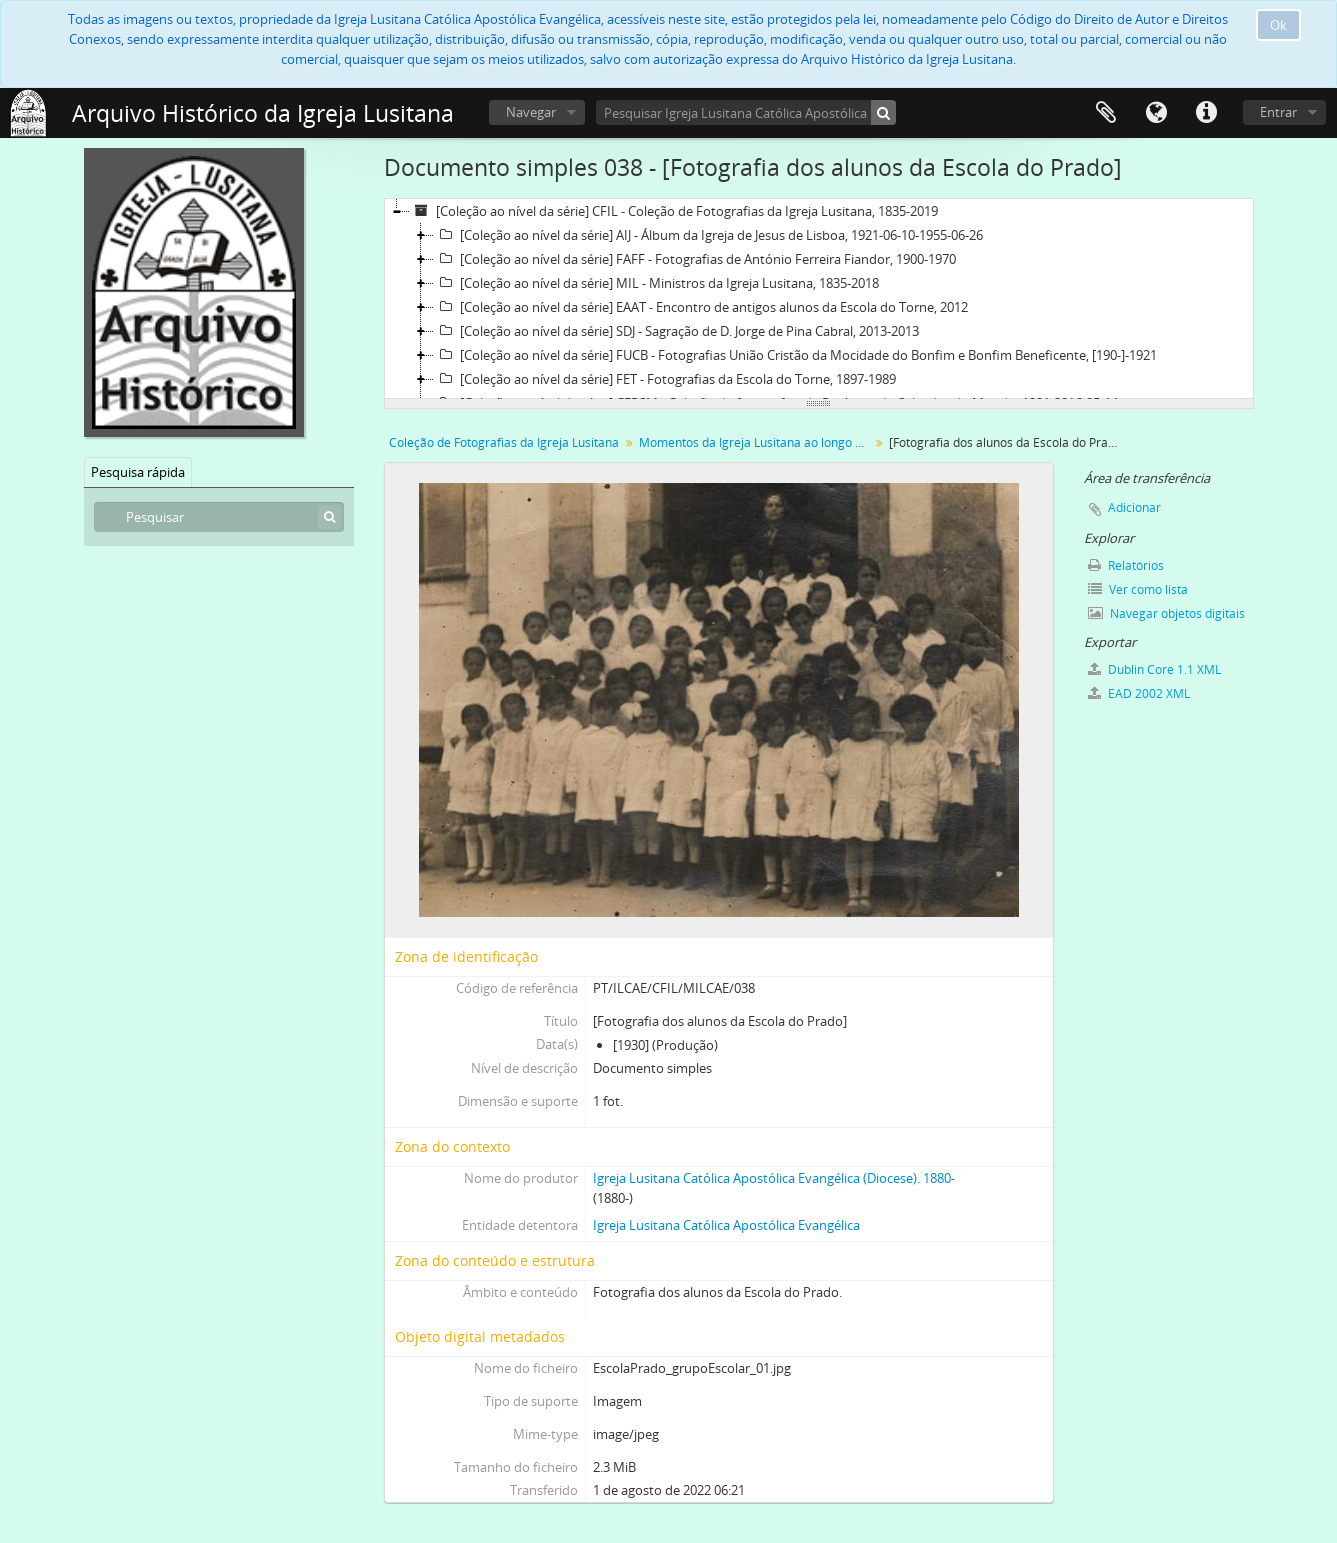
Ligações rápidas (1206, 113)
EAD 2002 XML (1139, 693)
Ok (1278, 25)
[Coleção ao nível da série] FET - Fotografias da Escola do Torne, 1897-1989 (665, 379)
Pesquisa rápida (138, 472)
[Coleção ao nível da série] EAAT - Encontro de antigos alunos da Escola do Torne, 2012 (701, 307)
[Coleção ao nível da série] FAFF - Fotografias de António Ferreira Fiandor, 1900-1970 (695, 259)
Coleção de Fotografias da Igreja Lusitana (504, 442)
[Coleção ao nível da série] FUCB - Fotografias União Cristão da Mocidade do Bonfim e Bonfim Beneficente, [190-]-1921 (795, 355)
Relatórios (1126, 565)
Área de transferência (1106, 113)
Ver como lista (1138, 589)
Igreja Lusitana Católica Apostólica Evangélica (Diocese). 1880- (774, 1178)
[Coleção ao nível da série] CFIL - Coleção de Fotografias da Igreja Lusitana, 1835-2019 (674, 211)
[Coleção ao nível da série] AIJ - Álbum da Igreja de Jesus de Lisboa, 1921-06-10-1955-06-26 (708, 235)
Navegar (531, 112)
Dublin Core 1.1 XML (1154, 669)
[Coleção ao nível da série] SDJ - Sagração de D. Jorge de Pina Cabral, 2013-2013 (676, 331)
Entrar (1278, 112)
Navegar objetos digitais (1166, 613)
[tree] (819, 299)
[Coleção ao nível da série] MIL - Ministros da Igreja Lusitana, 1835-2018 (656, 283)
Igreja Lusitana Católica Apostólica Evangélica (726, 1225)
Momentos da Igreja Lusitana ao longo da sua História (756, 442)
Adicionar (1134, 507)
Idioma (1156, 113)
